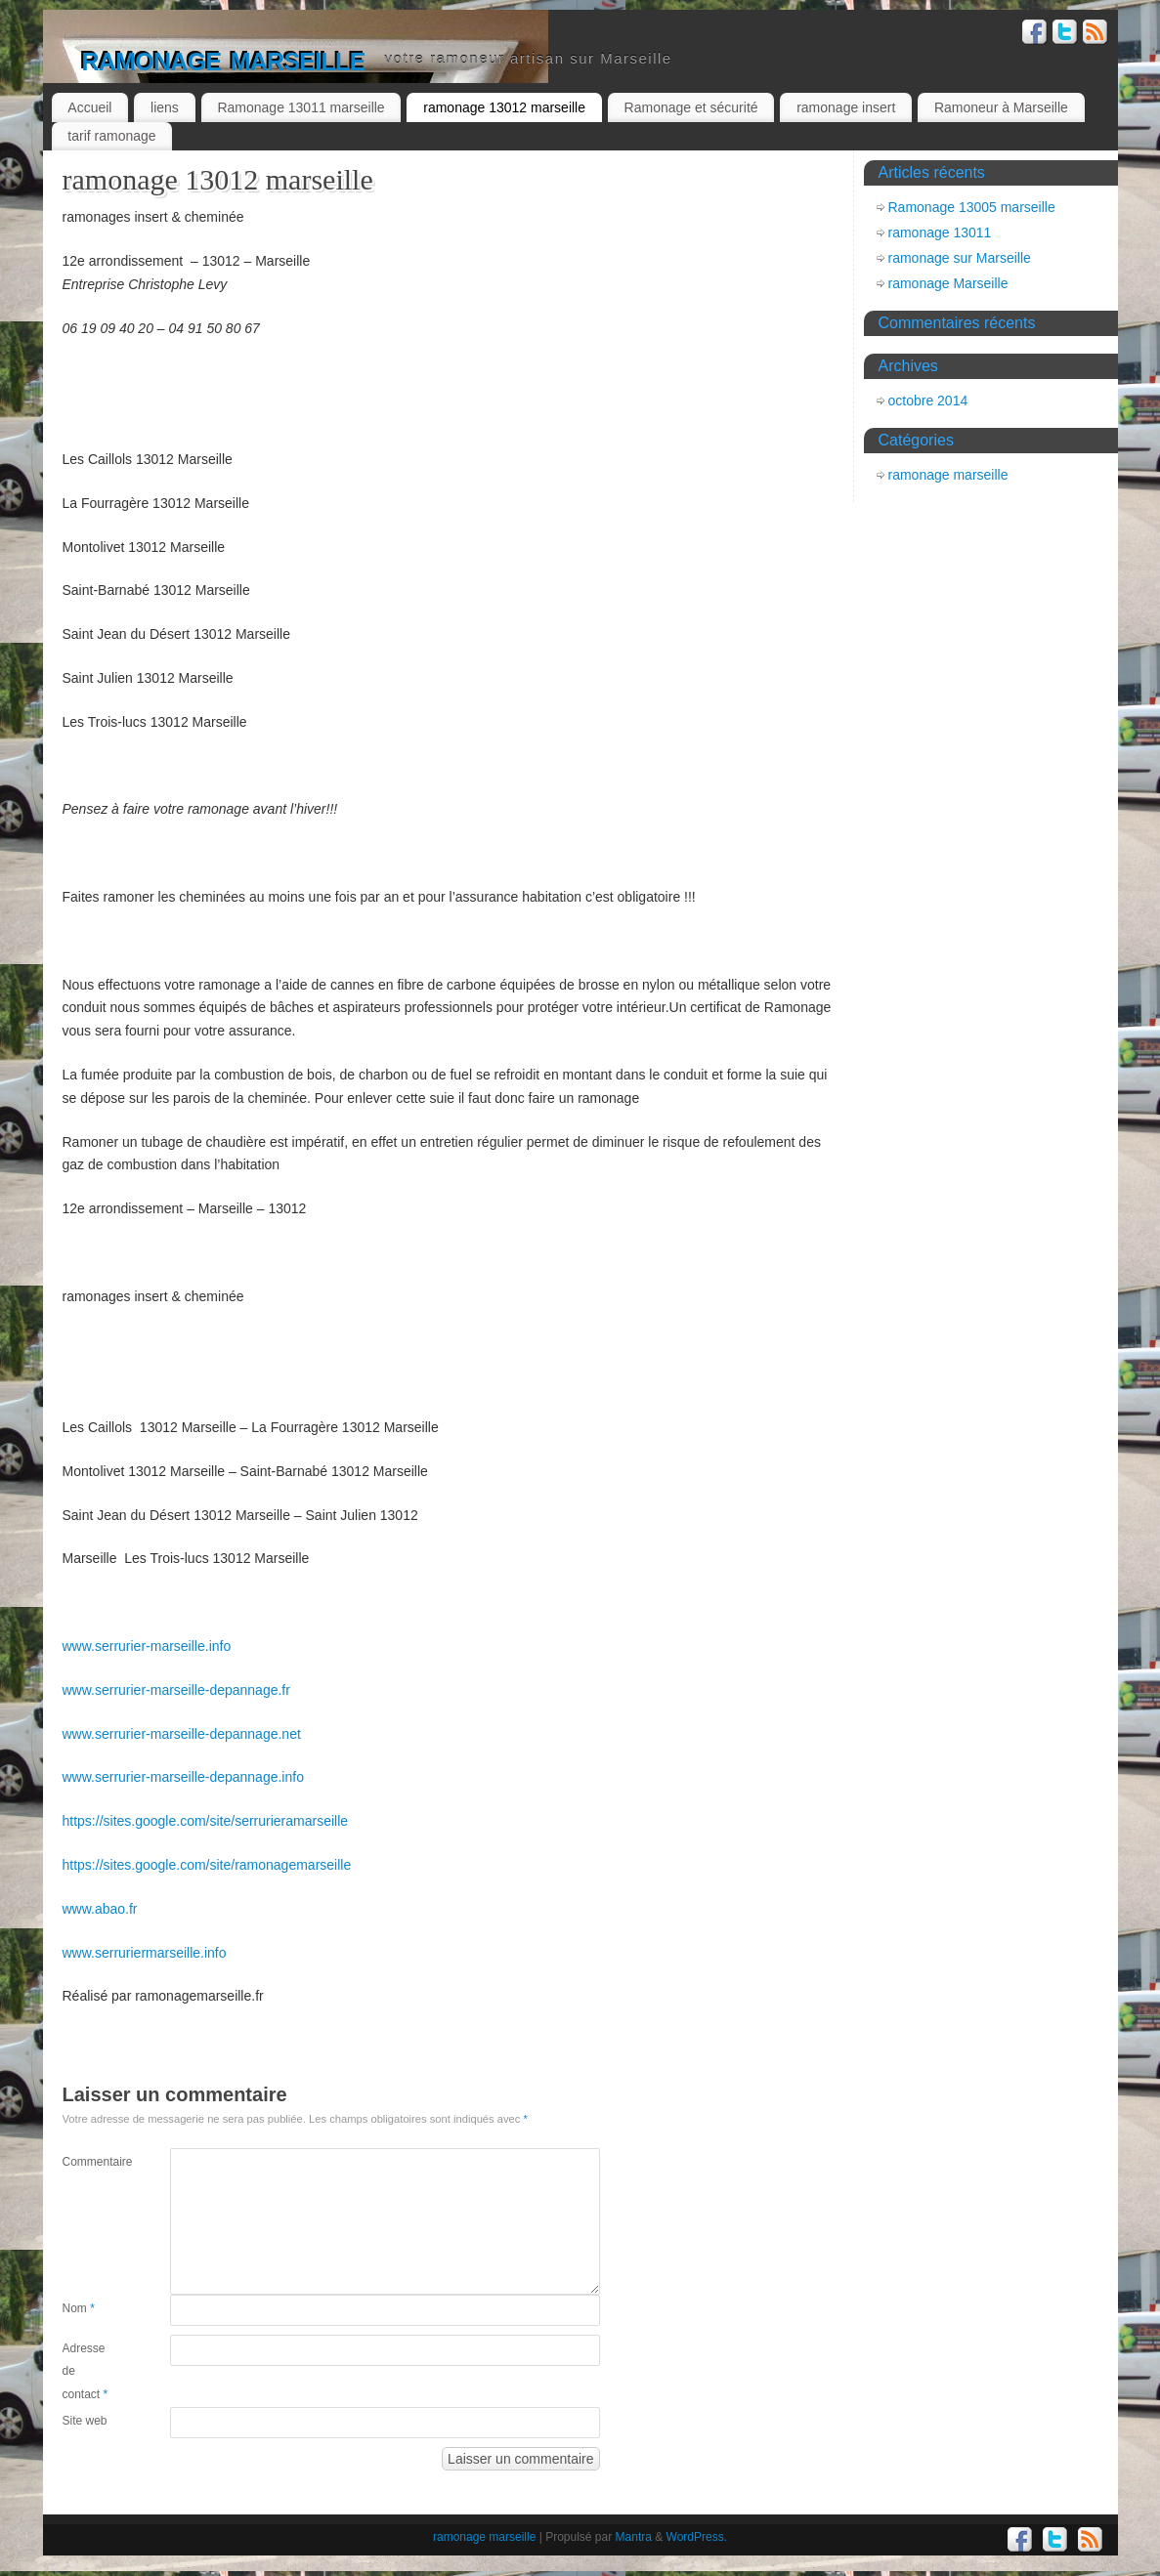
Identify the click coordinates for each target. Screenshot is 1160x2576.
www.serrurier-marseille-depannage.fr (176, 1690)
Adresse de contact (85, 2372)
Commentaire (89, 2162)
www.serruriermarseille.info (145, 1953)
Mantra (634, 2537)
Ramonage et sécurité (691, 107)
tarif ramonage (111, 136)
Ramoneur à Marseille (1001, 107)
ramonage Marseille (948, 283)
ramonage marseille (223, 58)
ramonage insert (845, 107)
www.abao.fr (100, 1909)
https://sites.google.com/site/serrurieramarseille (206, 1821)
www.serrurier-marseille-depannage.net (182, 1734)
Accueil (89, 107)
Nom (79, 2308)
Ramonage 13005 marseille (971, 207)
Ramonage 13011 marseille (300, 107)
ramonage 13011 (940, 232)
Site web (85, 2421)
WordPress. (696, 2537)
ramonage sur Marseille (959, 258)
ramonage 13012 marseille (504, 107)
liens (164, 107)
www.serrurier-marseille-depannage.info (183, 1777)
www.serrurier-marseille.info (147, 1646)
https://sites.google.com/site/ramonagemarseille (207, 1865)
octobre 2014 (928, 400)
